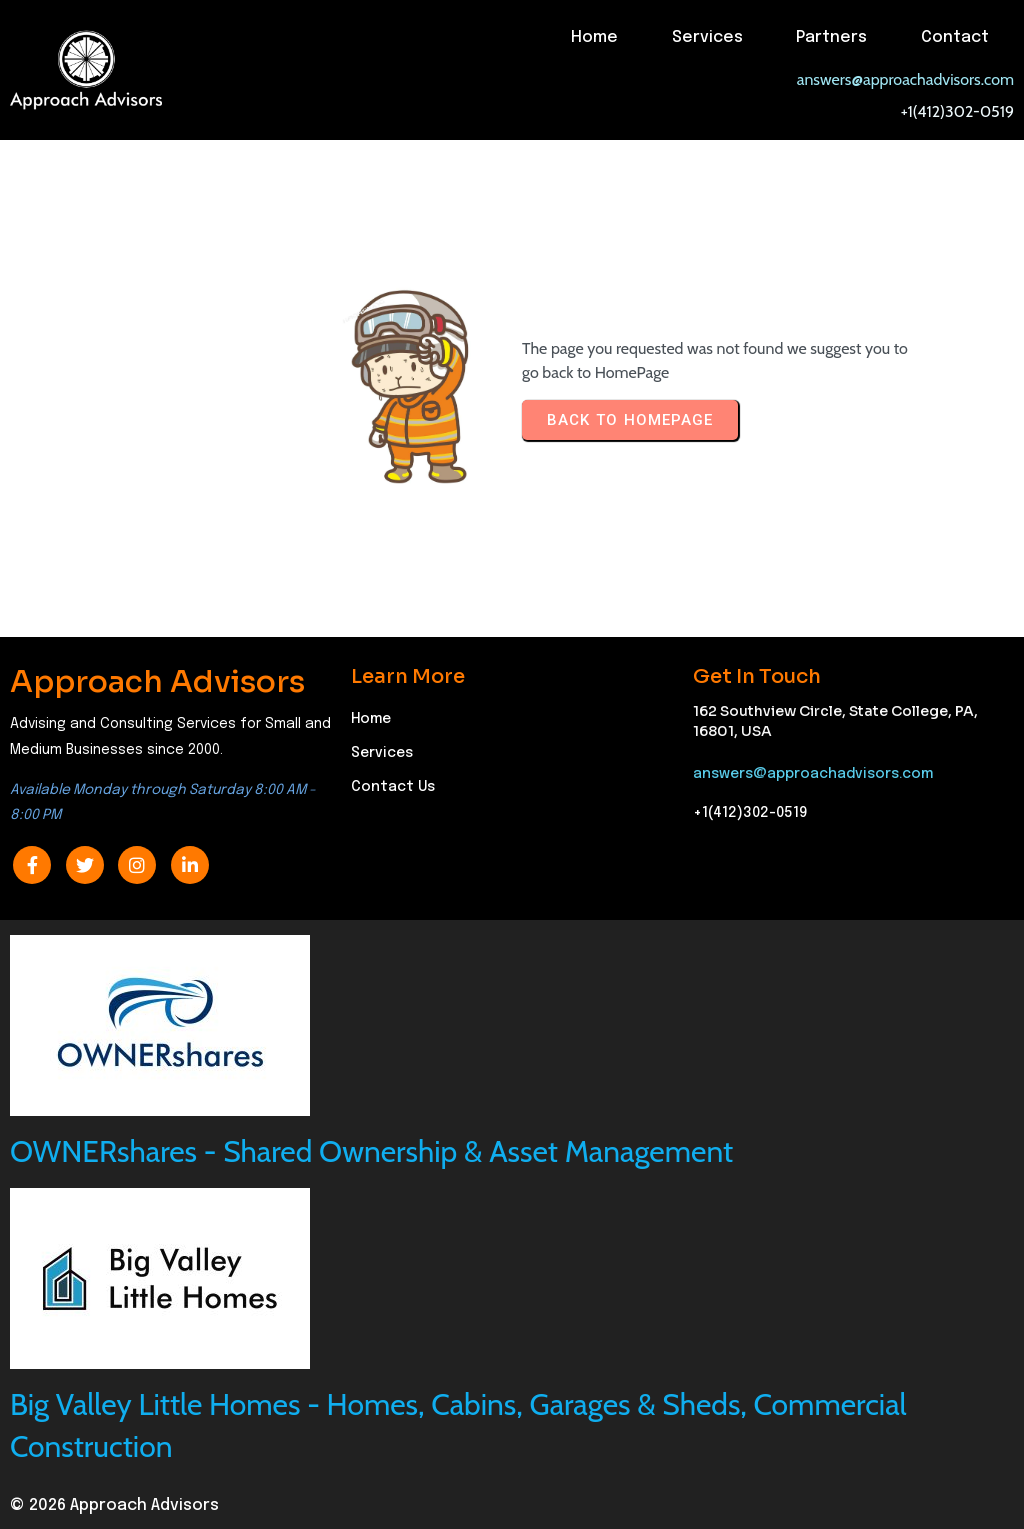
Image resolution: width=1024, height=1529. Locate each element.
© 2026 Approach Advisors (114, 1505)
